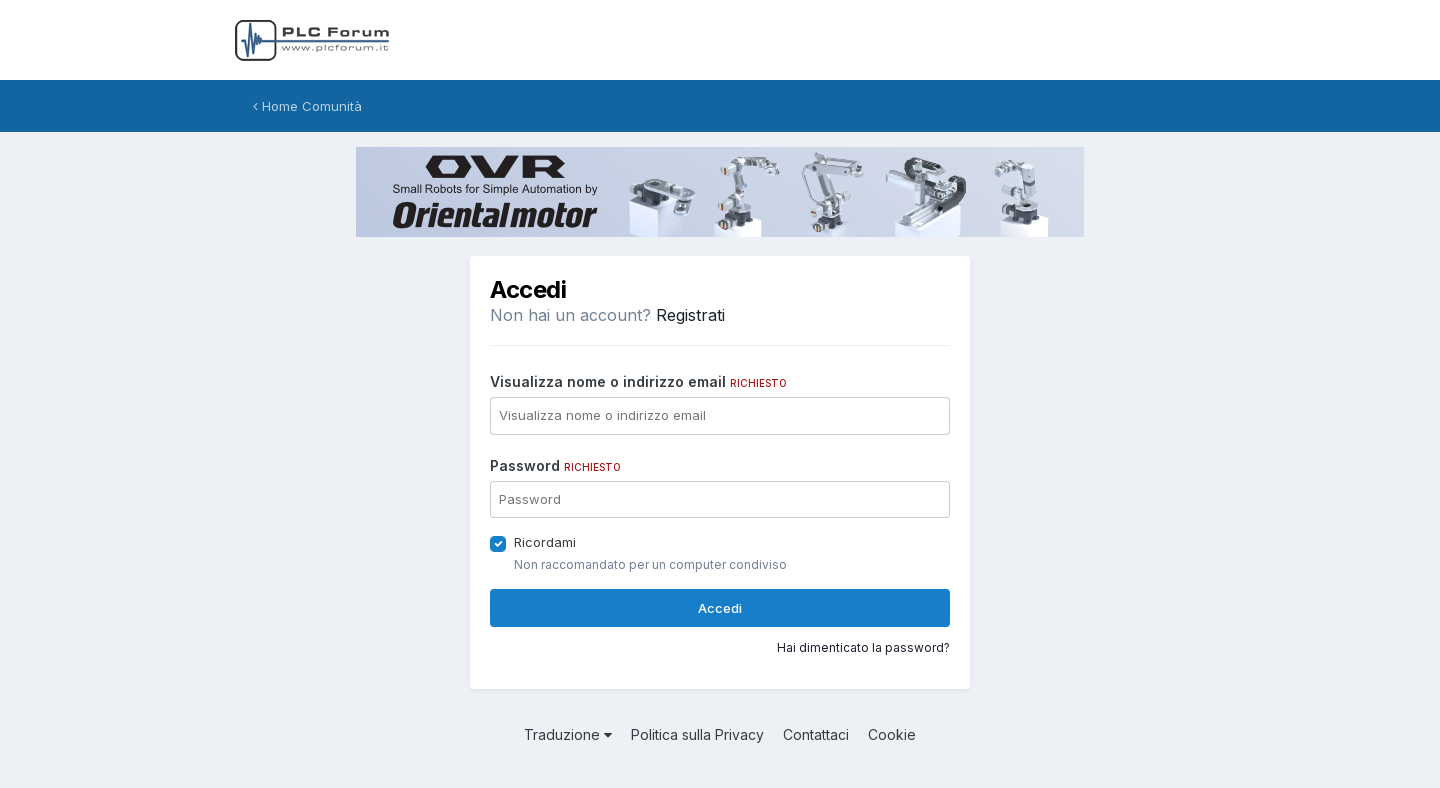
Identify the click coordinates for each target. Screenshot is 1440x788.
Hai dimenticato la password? (863, 647)
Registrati (690, 315)
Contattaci (816, 734)
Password (555, 465)
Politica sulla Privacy (697, 734)
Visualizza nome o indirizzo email (638, 381)
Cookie (892, 734)
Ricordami (545, 542)
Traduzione (568, 734)
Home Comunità (307, 106)
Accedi (720, 608)
